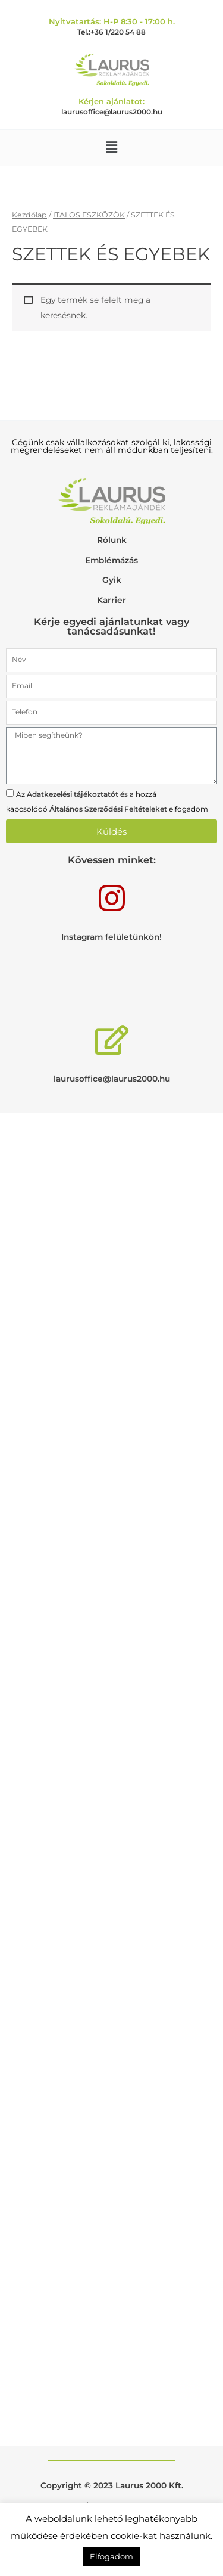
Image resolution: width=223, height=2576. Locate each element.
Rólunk (112, 540)
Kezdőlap (29, 214)
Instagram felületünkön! (111, 936)
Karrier (111, 600)
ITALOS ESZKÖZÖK (89, 214)
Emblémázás (111, 560)
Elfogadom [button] (111, 2556)
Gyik (111, 580)
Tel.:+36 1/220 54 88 (111, 31)
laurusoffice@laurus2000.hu (111, 111)
